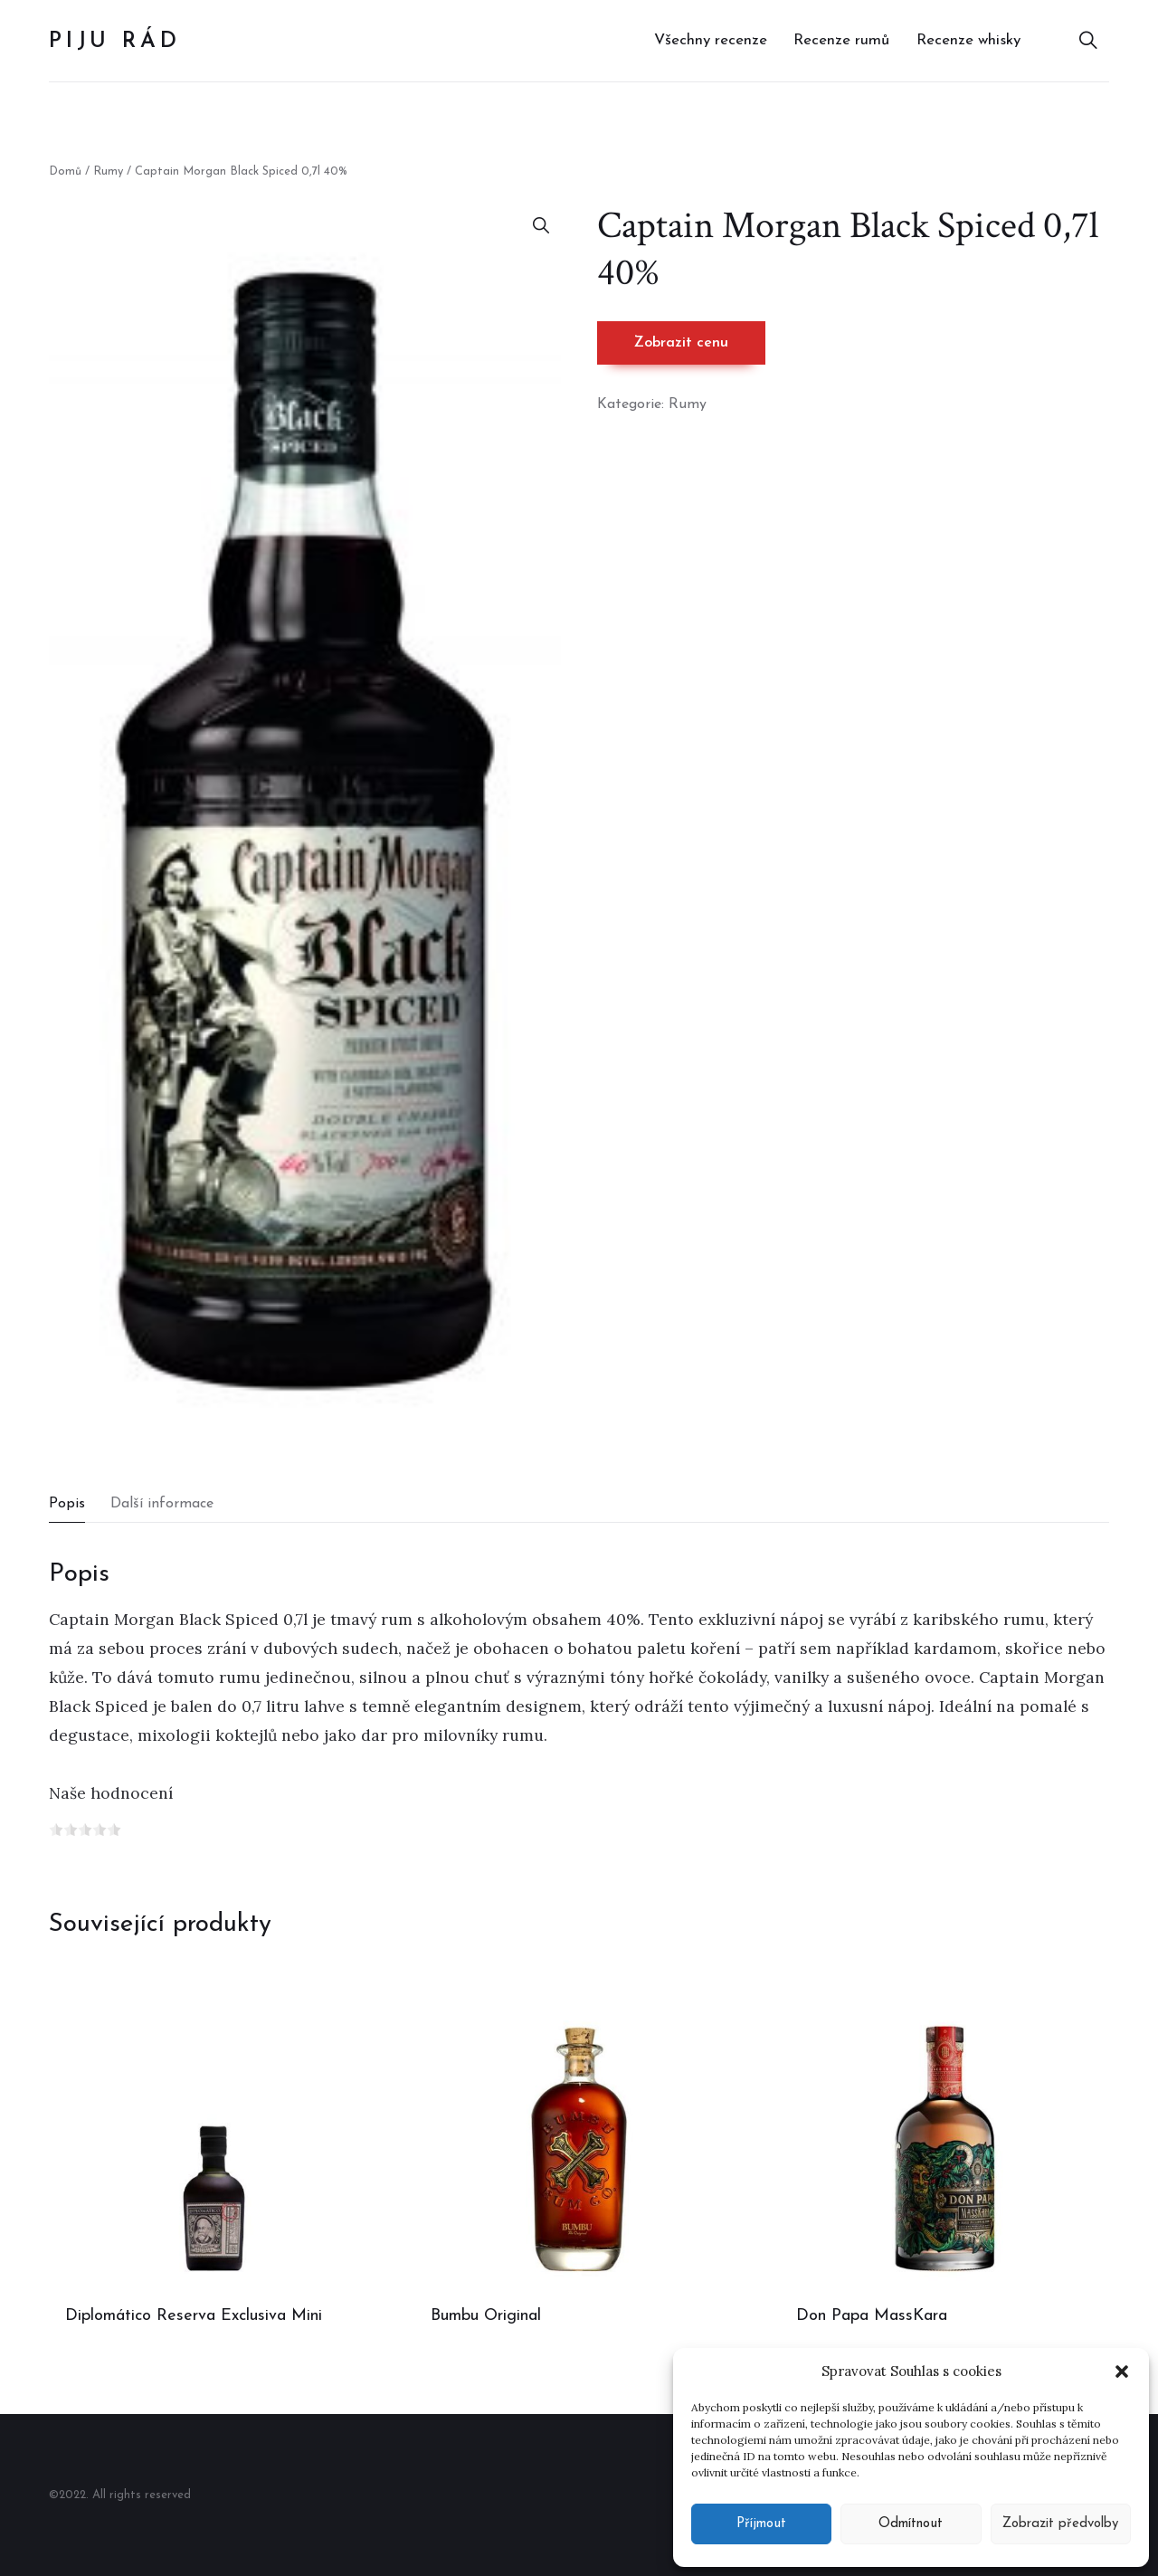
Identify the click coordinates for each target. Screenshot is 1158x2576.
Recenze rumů (841, 40)
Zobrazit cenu (681, 343)
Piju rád (114, 41)
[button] (1122, 2371)
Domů (65, 171)
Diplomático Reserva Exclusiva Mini (193, 2315)
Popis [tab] (67, 1504)
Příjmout (761, 2524)
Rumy (108, 171)
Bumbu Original (486, 2315)
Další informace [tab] (162, 1504)
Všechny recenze (710, 40)
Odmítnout (910, 2524)
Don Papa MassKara (871, 2315)
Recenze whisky (968, 40)
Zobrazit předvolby (1060, 2524)
